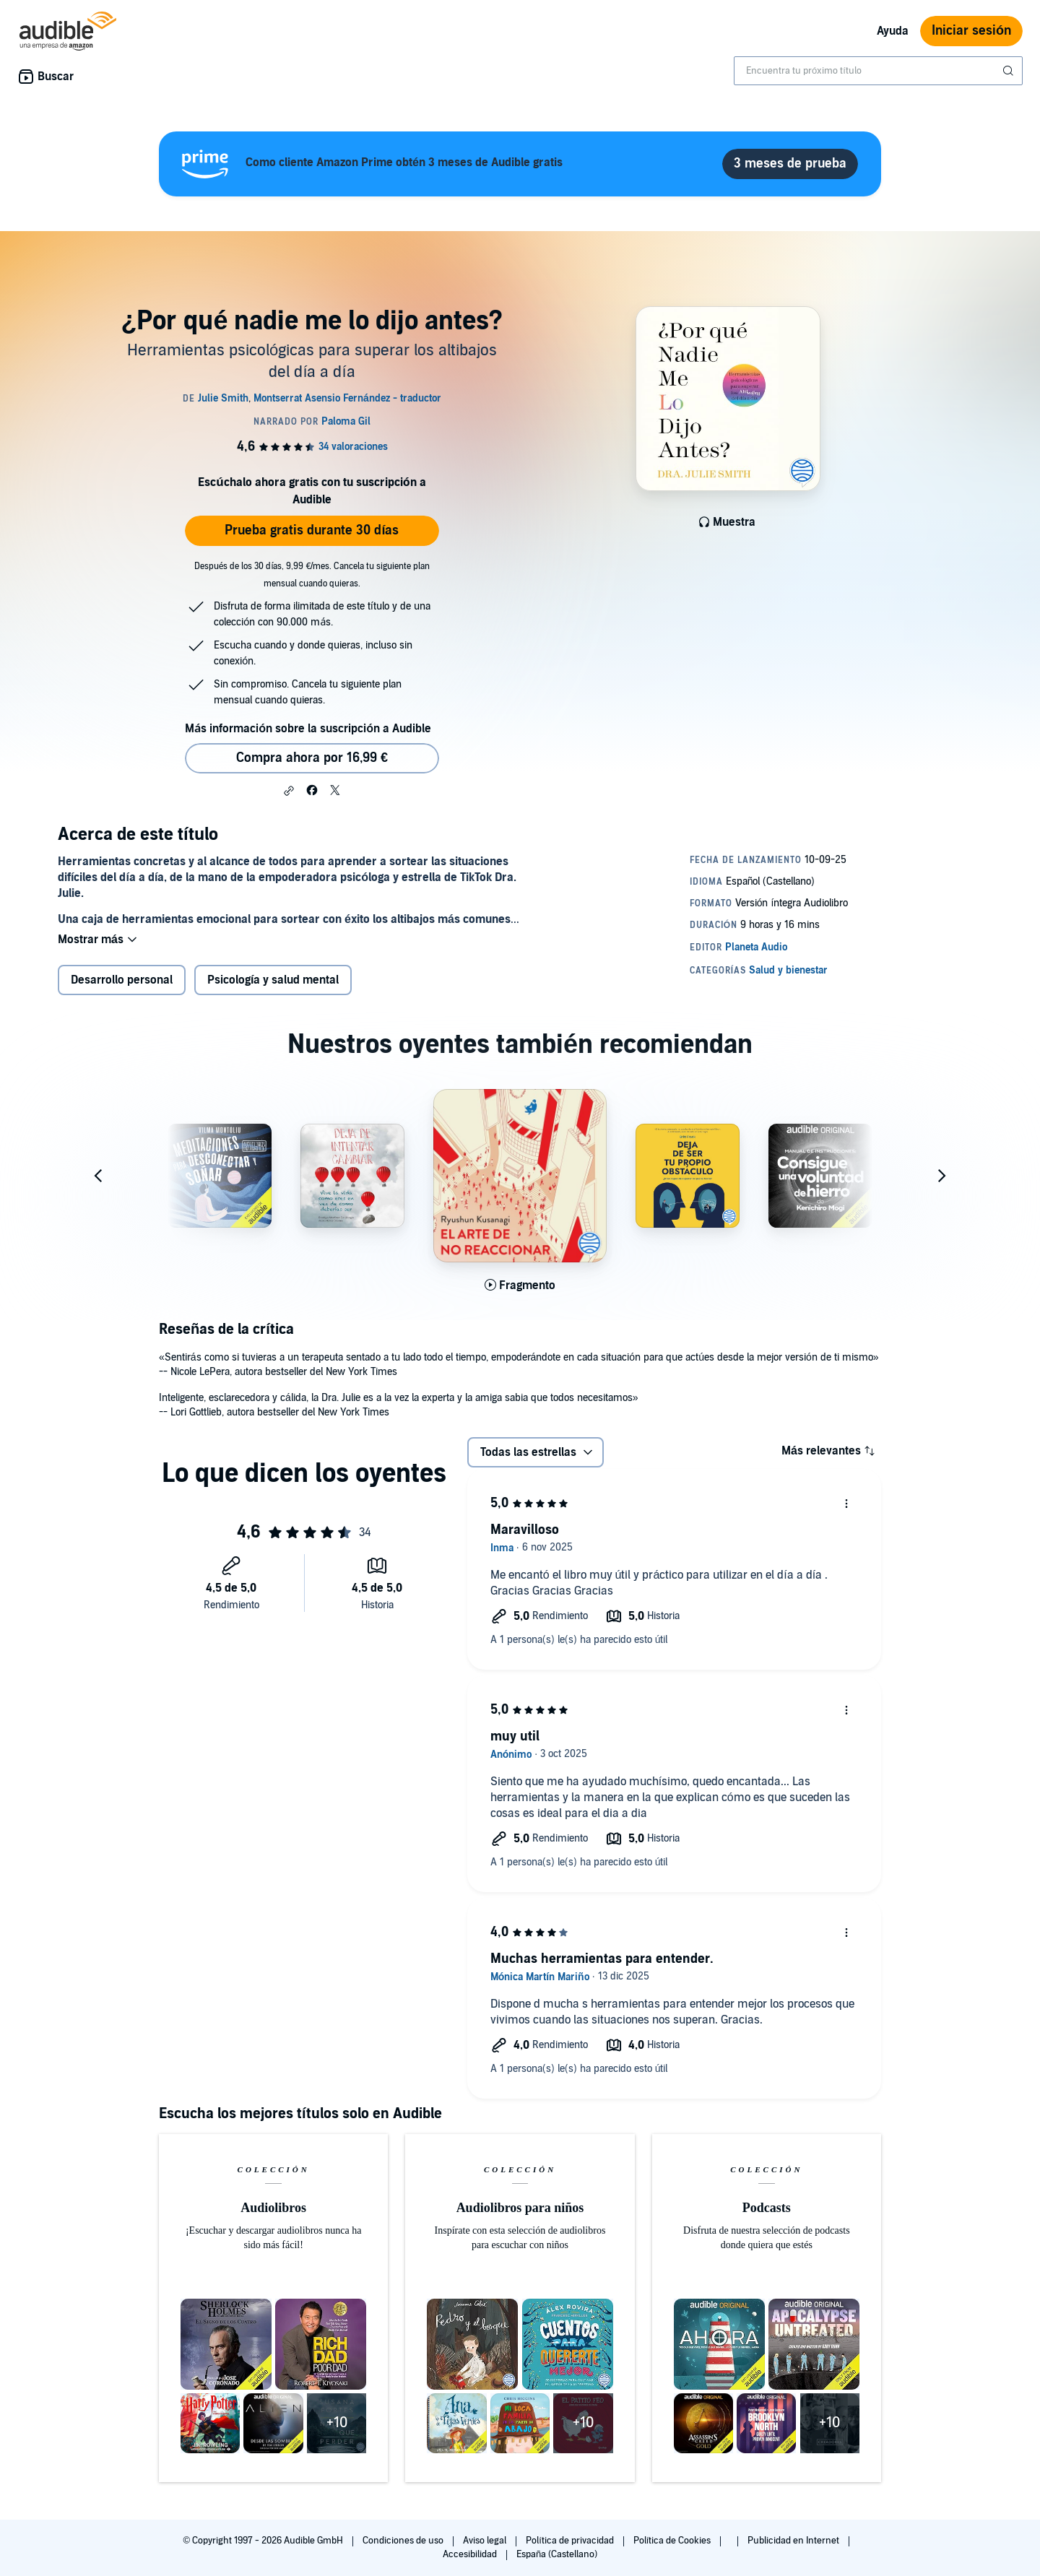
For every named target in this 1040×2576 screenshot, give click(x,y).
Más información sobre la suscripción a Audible (308, 728)
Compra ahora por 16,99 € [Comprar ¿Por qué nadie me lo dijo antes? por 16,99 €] (312, 758)
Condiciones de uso (404, 2540)
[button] (289, 791)
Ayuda (893, 31)
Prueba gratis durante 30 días (312, 530)
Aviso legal (485, 2540)
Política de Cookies (673, 2540)
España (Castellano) (556, 2554)
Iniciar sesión (971, 30)
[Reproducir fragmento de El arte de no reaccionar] (520, 1287)
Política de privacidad (571, 2540)
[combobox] (878, 70)
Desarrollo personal (122, 981)
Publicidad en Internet (794, 2540)
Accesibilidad (471, 2554)
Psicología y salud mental (273, 981)
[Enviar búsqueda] (1010, 70)
